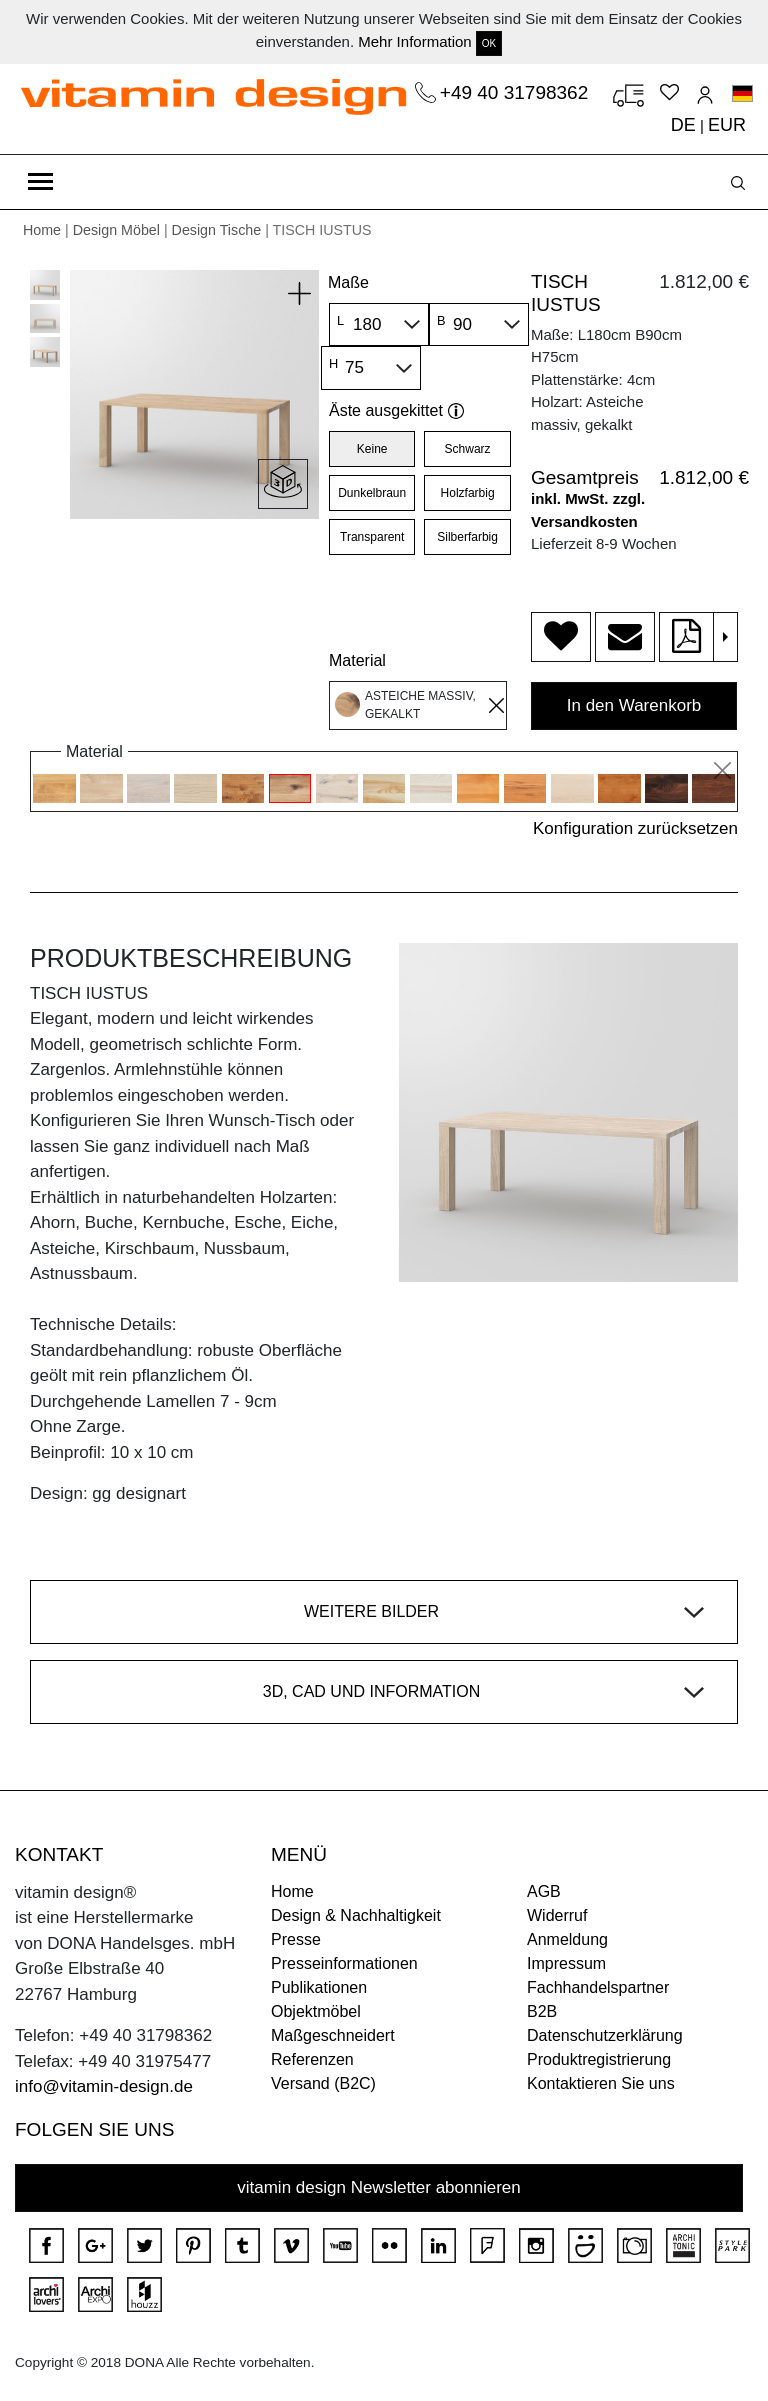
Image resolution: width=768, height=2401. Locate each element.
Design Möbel (116, 230)
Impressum (566, 1963)
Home (42, 230)
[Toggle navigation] (40, 182)
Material (357, 660)
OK (489, 43)
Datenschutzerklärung (605, 2035)
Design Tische (217, 230)
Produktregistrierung (599, 2059)
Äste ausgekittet (396, 410)
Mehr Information (414, 41)
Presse (296, 1939)
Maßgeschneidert (333, 2035)
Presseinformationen (344, 1963)
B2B (542, 2011)
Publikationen (319, 1987)
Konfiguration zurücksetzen (635, 828)
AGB (544, 1891)
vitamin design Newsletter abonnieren (379, 2187)
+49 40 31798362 (517, 92)
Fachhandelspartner (598, 1987)
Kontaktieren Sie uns (601, 2083)
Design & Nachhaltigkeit (356, 1915)
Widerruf (557, 1915)
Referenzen (312, 2059)
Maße (348, 282)
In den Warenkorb (634, 705)
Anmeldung (567, 1939)
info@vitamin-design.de (104, 2086)
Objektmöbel (316, 2011)
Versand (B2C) (323, 2083)
